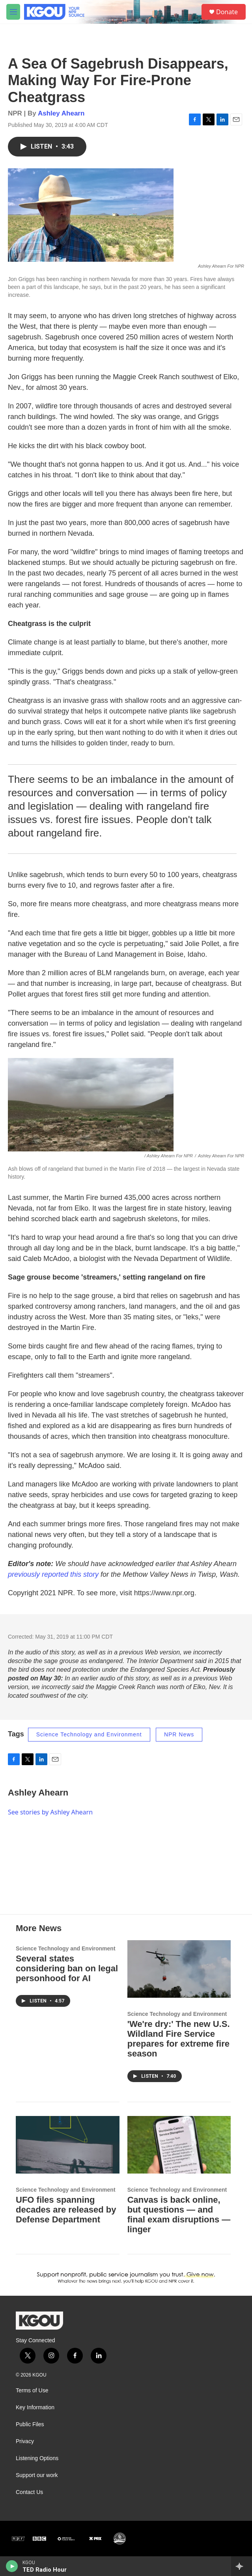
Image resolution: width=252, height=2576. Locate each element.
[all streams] (241, 2566)
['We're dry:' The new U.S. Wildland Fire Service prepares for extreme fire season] (179, 1969)
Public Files (30, 2424)
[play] (12, 2566)
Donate (227, 11)
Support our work (37, 2475)
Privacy (25, 2441)
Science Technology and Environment (89, 1734)
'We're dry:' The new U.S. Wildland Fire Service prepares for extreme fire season (178, 2038)
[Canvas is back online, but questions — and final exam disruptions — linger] (179, 2145)
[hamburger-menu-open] (13, 12)
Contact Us (29, 2492)
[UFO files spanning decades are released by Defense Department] (67, 2145)
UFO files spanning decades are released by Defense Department (66, 2209)
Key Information (35, 2407)
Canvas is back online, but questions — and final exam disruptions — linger (179, 2214)
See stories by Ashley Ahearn (50, 1812)
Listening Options (37, 2458)
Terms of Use (32, 2390)
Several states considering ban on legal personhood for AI (67, 1968)
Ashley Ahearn (61, 113)
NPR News (179, 1734)
